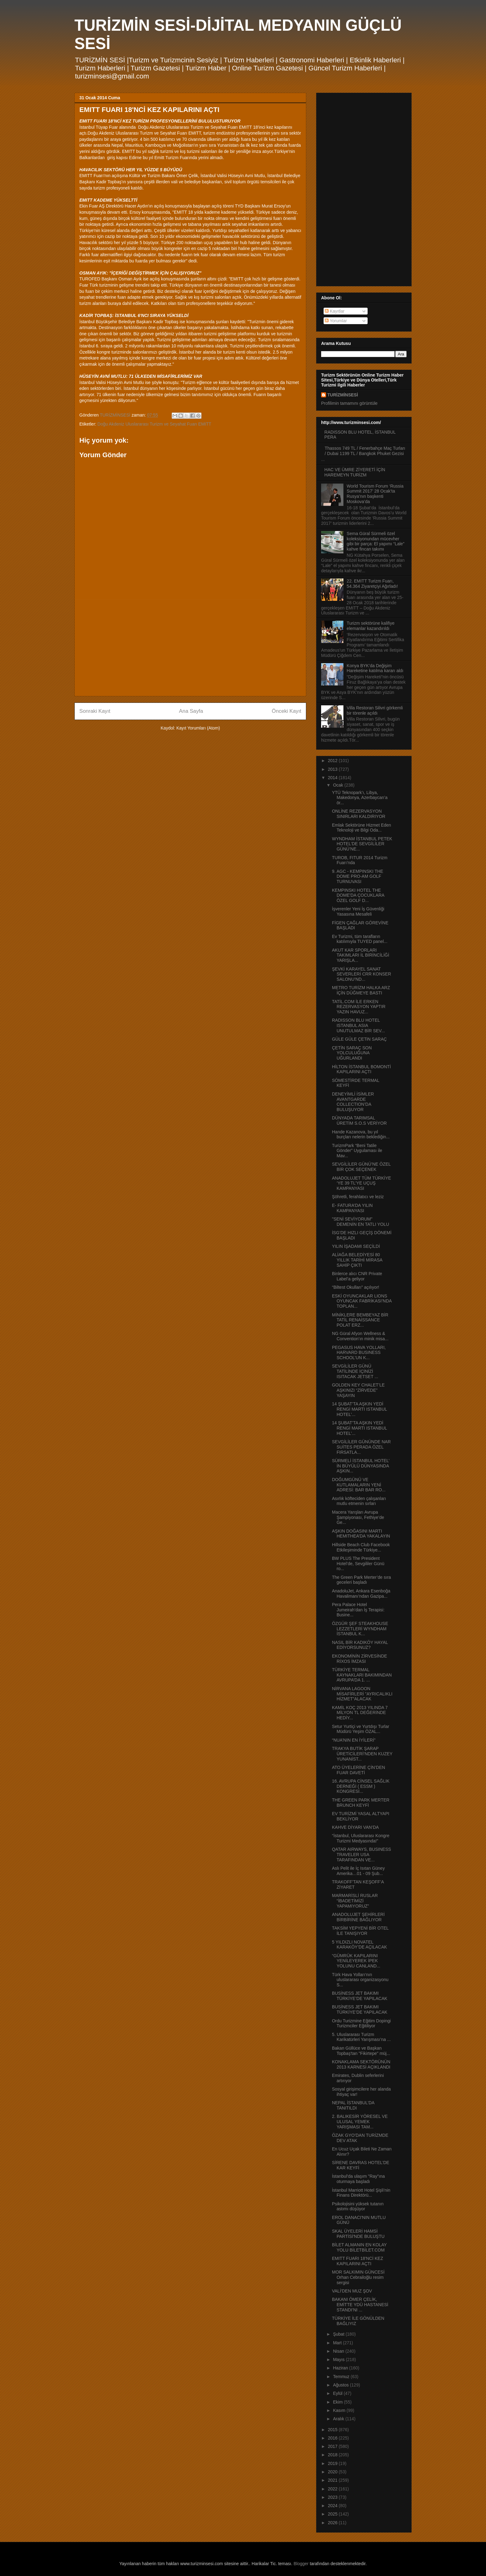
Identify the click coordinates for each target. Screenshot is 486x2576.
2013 (333, 769)
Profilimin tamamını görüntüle (349, 403)
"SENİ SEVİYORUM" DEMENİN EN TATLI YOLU (360, 1222)
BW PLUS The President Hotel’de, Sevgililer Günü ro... (358, 1563)
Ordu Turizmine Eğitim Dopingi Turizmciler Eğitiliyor (361, 2023)
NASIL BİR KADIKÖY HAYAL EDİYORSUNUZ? (360, 1645)
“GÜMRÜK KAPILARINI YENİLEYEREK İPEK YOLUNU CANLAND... (356, 1961)
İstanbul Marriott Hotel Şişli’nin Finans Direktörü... (361, 2193)
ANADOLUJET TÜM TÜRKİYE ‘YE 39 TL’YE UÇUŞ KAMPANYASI (361, 1183)
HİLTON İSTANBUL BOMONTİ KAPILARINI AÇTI (361, 1069)
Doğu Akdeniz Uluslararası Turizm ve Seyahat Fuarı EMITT (154, 424)
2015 (333, 2429)
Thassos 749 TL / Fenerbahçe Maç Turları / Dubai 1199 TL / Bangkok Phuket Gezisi (365, 451)
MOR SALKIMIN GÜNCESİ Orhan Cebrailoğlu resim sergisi (358, 2277)
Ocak (338, 785)
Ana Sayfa (191, 711)
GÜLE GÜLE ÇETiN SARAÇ (359, 1039)
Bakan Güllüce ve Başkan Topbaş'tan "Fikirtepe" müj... (361, 2051)
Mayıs (339, 2359)
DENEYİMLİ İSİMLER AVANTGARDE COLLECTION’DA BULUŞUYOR (353, 1102)
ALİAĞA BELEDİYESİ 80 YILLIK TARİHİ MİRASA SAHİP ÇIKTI (357, 1260)
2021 (333, 2480)
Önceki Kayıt (286, 711)
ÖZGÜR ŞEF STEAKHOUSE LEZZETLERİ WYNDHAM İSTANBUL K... (360, 1628)
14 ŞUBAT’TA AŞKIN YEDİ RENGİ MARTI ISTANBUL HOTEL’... (359, 1409)
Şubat (339, 2334)
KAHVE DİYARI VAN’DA (355, 1827)
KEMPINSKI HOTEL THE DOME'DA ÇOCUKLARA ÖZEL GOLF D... (358, 895)
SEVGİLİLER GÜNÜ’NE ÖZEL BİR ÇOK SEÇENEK (361, 1167)
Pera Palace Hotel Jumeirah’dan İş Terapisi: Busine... (358, 1610)
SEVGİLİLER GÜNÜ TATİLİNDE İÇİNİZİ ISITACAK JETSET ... (355, 1371)
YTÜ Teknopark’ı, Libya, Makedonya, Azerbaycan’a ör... (359, 798)
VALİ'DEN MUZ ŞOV (352, 2290)
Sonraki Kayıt (94, 711)
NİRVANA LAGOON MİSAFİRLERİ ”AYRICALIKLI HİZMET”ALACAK (362, 1694)
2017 (333, 2446)
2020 (333, 2471)
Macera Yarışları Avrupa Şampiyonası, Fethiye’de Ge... (358, 1517)
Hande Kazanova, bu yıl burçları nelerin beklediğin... (361, 1134)
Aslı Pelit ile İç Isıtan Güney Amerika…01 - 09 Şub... (358, 1871)
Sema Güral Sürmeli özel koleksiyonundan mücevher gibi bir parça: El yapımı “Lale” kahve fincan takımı (375, 541)
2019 (333, 2463)
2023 (333, 2497)
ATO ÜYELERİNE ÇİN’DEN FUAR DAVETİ (358, 1770)
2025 (333, 2513)
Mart (338, 2342)
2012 (333, 760)
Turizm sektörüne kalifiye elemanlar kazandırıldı (371, 626)
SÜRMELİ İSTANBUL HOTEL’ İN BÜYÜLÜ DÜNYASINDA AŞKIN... (360, 1466)
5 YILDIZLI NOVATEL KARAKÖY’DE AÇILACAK (359, 1945)
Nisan (339, 2351)
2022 (333, 2488)
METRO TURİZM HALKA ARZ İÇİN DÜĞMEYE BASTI (361, 990)
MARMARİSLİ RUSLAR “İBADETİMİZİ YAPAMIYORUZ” (355, 1901)
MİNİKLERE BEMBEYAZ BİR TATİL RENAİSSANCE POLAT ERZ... (360, 1320)
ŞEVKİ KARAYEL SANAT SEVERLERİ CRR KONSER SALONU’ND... (361, 974)
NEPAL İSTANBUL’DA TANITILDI (353, 2105)
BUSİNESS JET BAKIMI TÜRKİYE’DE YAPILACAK (359, 1996)
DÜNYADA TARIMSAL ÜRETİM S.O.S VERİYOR (359, 1120)
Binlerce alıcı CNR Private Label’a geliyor (357, 1276)
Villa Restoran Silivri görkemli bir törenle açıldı (375, 710)
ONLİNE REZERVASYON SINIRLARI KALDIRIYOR (358, 814)
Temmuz (342, 2376)
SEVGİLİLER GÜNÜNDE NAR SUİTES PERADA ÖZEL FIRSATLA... (361, 1447)
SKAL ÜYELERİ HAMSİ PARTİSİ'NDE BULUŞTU (358, 2234)
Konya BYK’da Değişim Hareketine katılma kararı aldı (375, 668)
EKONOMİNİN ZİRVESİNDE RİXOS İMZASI (359, 1659)
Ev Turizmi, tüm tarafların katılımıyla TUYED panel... (359, 939)
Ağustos (341, 2384)
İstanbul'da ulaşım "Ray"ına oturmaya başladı (358, 2179)
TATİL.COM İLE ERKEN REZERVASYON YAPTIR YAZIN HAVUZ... (359, 1007)
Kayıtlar (334, 311)
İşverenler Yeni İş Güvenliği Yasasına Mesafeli (358, 911)
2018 (333, 2454)
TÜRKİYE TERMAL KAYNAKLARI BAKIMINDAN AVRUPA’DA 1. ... (362, 1675)
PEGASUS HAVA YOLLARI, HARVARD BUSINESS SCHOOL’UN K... (359, 1352)
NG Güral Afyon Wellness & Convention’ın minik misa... (360, 1336)
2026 (333, 2522)
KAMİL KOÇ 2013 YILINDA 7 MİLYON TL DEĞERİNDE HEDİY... (360, 1713)
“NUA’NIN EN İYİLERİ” (354, 1740)
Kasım (340, 2410)
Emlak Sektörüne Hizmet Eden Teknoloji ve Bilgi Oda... (361, 828)
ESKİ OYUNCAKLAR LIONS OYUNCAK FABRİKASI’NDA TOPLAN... (361, 1301)
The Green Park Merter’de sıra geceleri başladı (361, 1580)
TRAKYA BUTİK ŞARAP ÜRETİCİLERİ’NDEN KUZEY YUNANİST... (362, 1753)
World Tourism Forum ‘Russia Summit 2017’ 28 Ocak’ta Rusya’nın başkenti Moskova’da (375, 494)
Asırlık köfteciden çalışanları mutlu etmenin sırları (359, 1501)
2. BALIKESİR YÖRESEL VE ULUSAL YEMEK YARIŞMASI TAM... (360, 2121)
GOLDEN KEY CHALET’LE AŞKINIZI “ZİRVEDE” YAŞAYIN (358, 1390)
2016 (333, 2437)
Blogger (301, 2563)
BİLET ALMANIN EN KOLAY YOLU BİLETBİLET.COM (359, 2247)
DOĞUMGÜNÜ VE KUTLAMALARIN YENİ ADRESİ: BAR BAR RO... (359, 1485)
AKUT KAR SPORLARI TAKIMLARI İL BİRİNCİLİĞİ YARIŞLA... (360, 955)
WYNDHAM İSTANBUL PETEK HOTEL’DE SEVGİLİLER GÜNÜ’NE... (362, 844)
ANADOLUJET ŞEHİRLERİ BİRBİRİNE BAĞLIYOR (358, 1917)
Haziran (341, 2367)
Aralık (339, 2418)
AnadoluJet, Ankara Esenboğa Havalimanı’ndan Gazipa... (361, 1593)
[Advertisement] (190, 648)
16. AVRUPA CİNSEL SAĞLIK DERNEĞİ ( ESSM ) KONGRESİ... (361, 1786)
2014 (333, 777)
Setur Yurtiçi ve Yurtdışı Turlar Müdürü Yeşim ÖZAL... (360, 1729)
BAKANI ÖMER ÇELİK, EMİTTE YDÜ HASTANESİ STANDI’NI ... (360, 2304)
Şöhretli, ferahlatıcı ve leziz (358, 1196)
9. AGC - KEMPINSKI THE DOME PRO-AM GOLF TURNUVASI (357, 876)
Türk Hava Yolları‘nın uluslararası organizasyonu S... (360, 1980)
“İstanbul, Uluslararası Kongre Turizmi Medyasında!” (360, 1838)
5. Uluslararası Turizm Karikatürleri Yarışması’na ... (361, 2037)
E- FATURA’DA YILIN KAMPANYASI (352, 1208)
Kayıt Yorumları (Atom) (198, 727)
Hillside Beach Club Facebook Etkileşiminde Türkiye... (361, 1547)
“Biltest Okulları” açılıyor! (355, 1287)
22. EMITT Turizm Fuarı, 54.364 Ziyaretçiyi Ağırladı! (372, 583)
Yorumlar (336, 320)
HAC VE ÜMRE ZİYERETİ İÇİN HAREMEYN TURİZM (355, 472)
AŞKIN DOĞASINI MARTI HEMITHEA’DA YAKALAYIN (361, 1534)
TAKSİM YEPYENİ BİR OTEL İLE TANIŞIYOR (360, 1931)
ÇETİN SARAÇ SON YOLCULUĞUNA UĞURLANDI (352, 1053)
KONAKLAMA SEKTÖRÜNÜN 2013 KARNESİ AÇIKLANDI (361, 2064)
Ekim (338, 2402)
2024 (333, 2505)
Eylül (338, 2393)
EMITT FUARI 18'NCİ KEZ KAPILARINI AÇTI (357, 2261)
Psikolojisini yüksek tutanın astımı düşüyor (358, 2206)
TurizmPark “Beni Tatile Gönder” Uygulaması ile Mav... (357, 1151)
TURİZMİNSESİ (342, 394)
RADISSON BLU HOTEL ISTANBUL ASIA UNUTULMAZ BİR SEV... (358, 1025)
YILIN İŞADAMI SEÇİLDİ (356, 1246)
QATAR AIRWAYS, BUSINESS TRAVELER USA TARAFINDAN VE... (361, 1854)
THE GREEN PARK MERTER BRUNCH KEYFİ (360, 1802)
